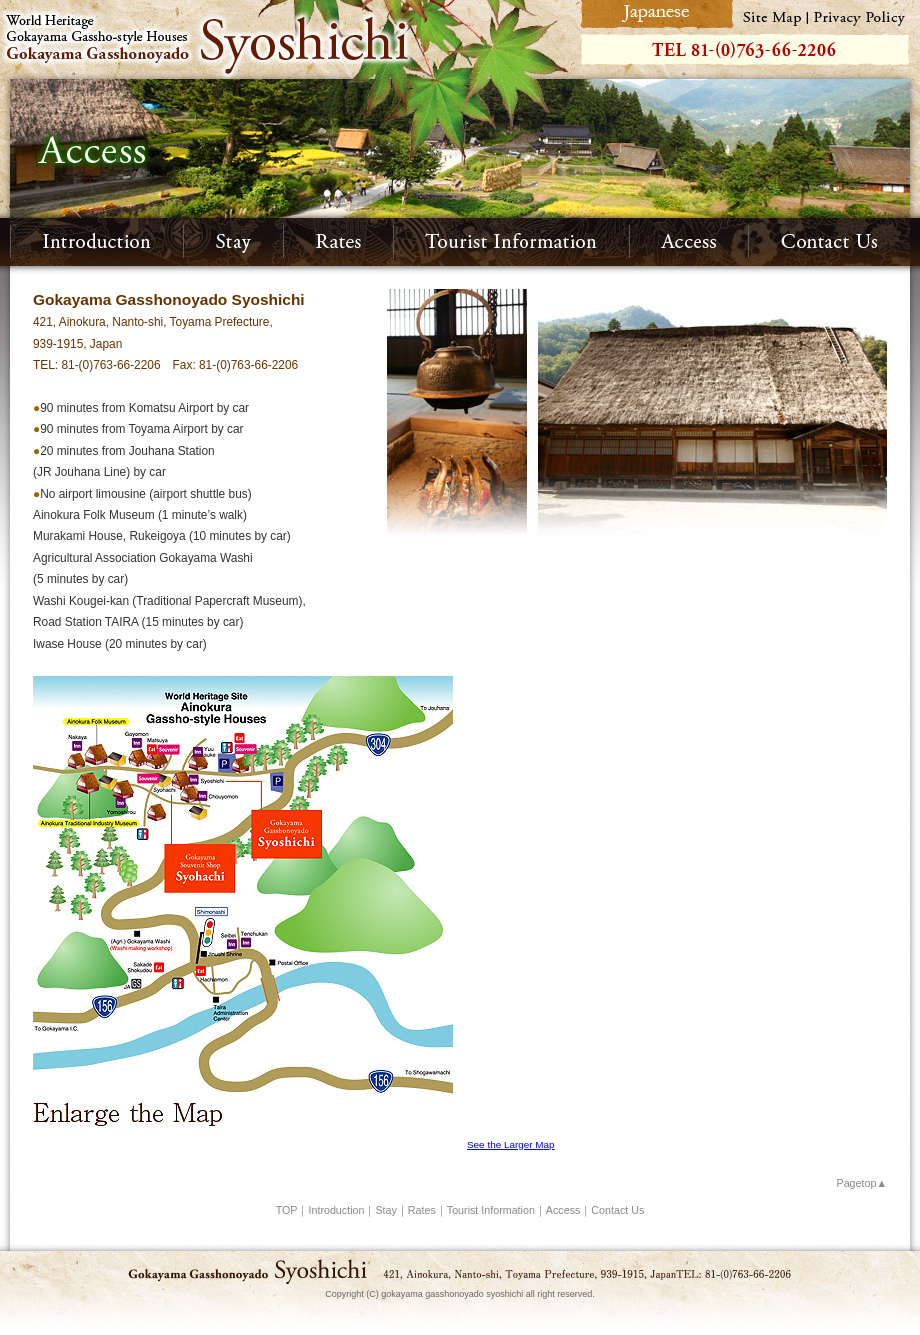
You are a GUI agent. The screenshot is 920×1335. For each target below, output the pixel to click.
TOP (287, 1210)
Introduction (97, 242)
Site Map (771, 14)
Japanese (654, 14)
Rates (339, 242)
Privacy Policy (864, 14)
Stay (234, 242)
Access (689, 242)
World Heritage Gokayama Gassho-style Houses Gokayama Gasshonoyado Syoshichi (287, 39)
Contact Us (829, 242)
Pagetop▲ (862, 1183)
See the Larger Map (511, 1144)
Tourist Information (512, 242)
